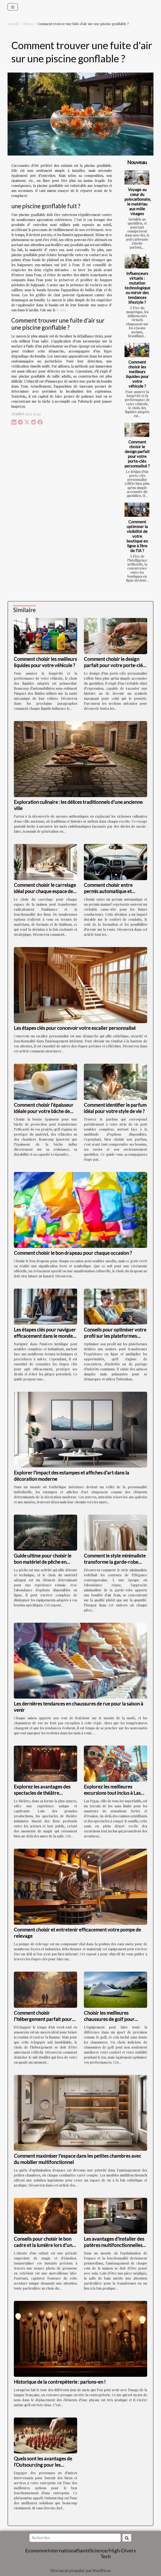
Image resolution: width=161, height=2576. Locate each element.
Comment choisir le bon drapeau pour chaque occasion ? (73, 1253)
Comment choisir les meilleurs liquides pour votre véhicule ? (137, 374)
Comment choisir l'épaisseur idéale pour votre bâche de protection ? (43, 1111)
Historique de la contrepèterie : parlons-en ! (60, 2382)
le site (60, 310)
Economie (36, 2550)
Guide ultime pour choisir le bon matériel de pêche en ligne (42, 1562)
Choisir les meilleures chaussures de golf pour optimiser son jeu (109, 2019)
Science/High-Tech (106, 2553)
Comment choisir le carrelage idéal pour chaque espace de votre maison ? (45, 891)
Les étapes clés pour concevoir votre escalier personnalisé (75, 1028)
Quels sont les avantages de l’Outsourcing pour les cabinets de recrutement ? (43, 2465)
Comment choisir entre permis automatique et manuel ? (108, 891)
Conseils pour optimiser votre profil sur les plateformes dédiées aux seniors (115, 1336)
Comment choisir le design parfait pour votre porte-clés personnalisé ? (137, 453)
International (62, 2550)
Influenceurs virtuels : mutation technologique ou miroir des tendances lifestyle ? (137, 288)
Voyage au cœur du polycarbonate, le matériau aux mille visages (138, 201)
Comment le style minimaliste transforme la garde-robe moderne (115, 1562)
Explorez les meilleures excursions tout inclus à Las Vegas (112, 1793)
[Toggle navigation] (13, 6)
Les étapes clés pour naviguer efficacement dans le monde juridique (45, 1336)
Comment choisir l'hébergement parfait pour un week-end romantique (43, 2019)
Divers (28, 24)
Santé (83, 2550)
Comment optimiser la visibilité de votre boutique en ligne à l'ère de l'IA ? (137, 536)
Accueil (13, 24)
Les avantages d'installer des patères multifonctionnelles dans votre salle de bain (114, 2245)
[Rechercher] (75, 2538)
